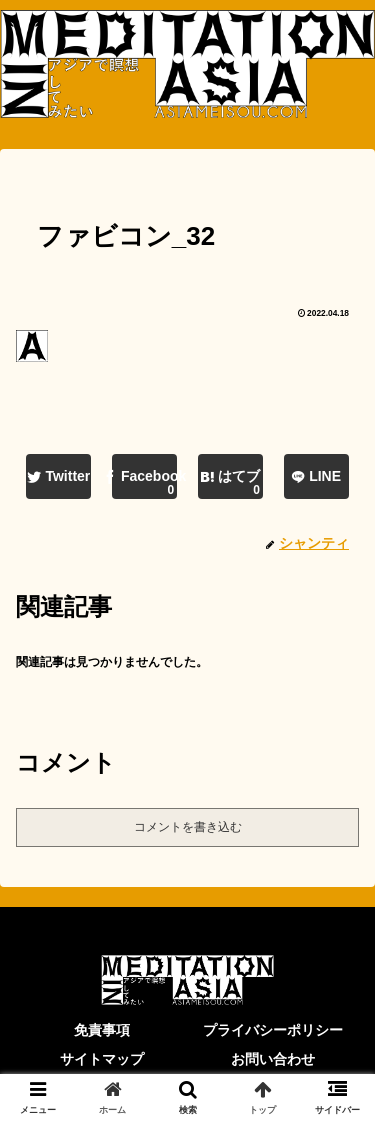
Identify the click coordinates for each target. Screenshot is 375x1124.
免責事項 (102, 1030)
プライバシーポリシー (273, 1030)
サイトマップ (102, 1059)
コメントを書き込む (188, 827)
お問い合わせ (273, 1059)
